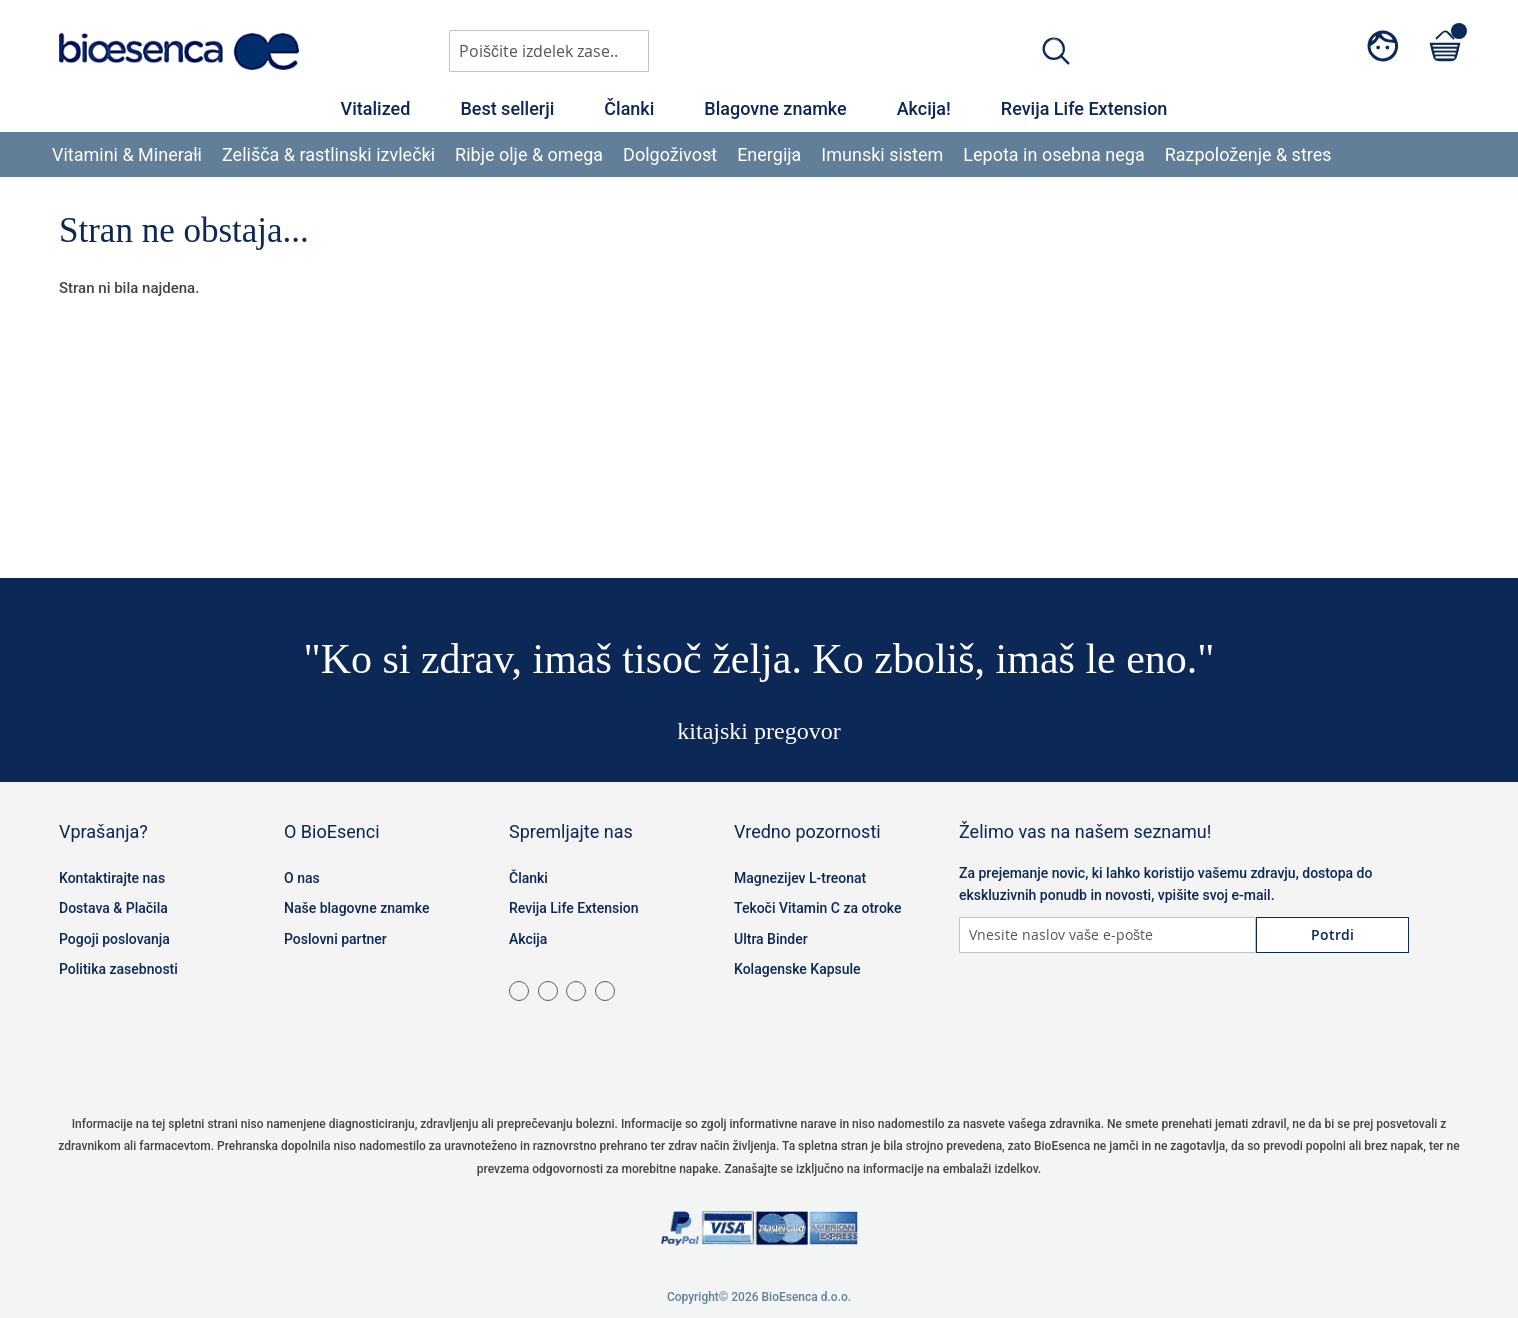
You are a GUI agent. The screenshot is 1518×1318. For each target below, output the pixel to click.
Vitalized (376, 108)
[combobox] (549, 51)
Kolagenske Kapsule (797, 969)
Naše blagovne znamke (356, 908)
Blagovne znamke (775, 108)
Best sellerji (507, 108)
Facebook (979, 1013)
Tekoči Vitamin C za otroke (818, 908)
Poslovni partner (335, 939)
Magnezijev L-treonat (800, 878)
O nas (302, 878)
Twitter (1079, 1013)
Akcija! (924, 108)
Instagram (1029, 1013)
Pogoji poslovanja (114, 939)
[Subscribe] (1332, 935)
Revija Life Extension (1084, 108)
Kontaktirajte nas (112, 878)
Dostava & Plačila (113, 908)
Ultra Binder (771, 939)
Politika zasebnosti (118, 969)
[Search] (1056, 50)
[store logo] (179, 51)
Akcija (528, 939)
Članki (629, 108)
